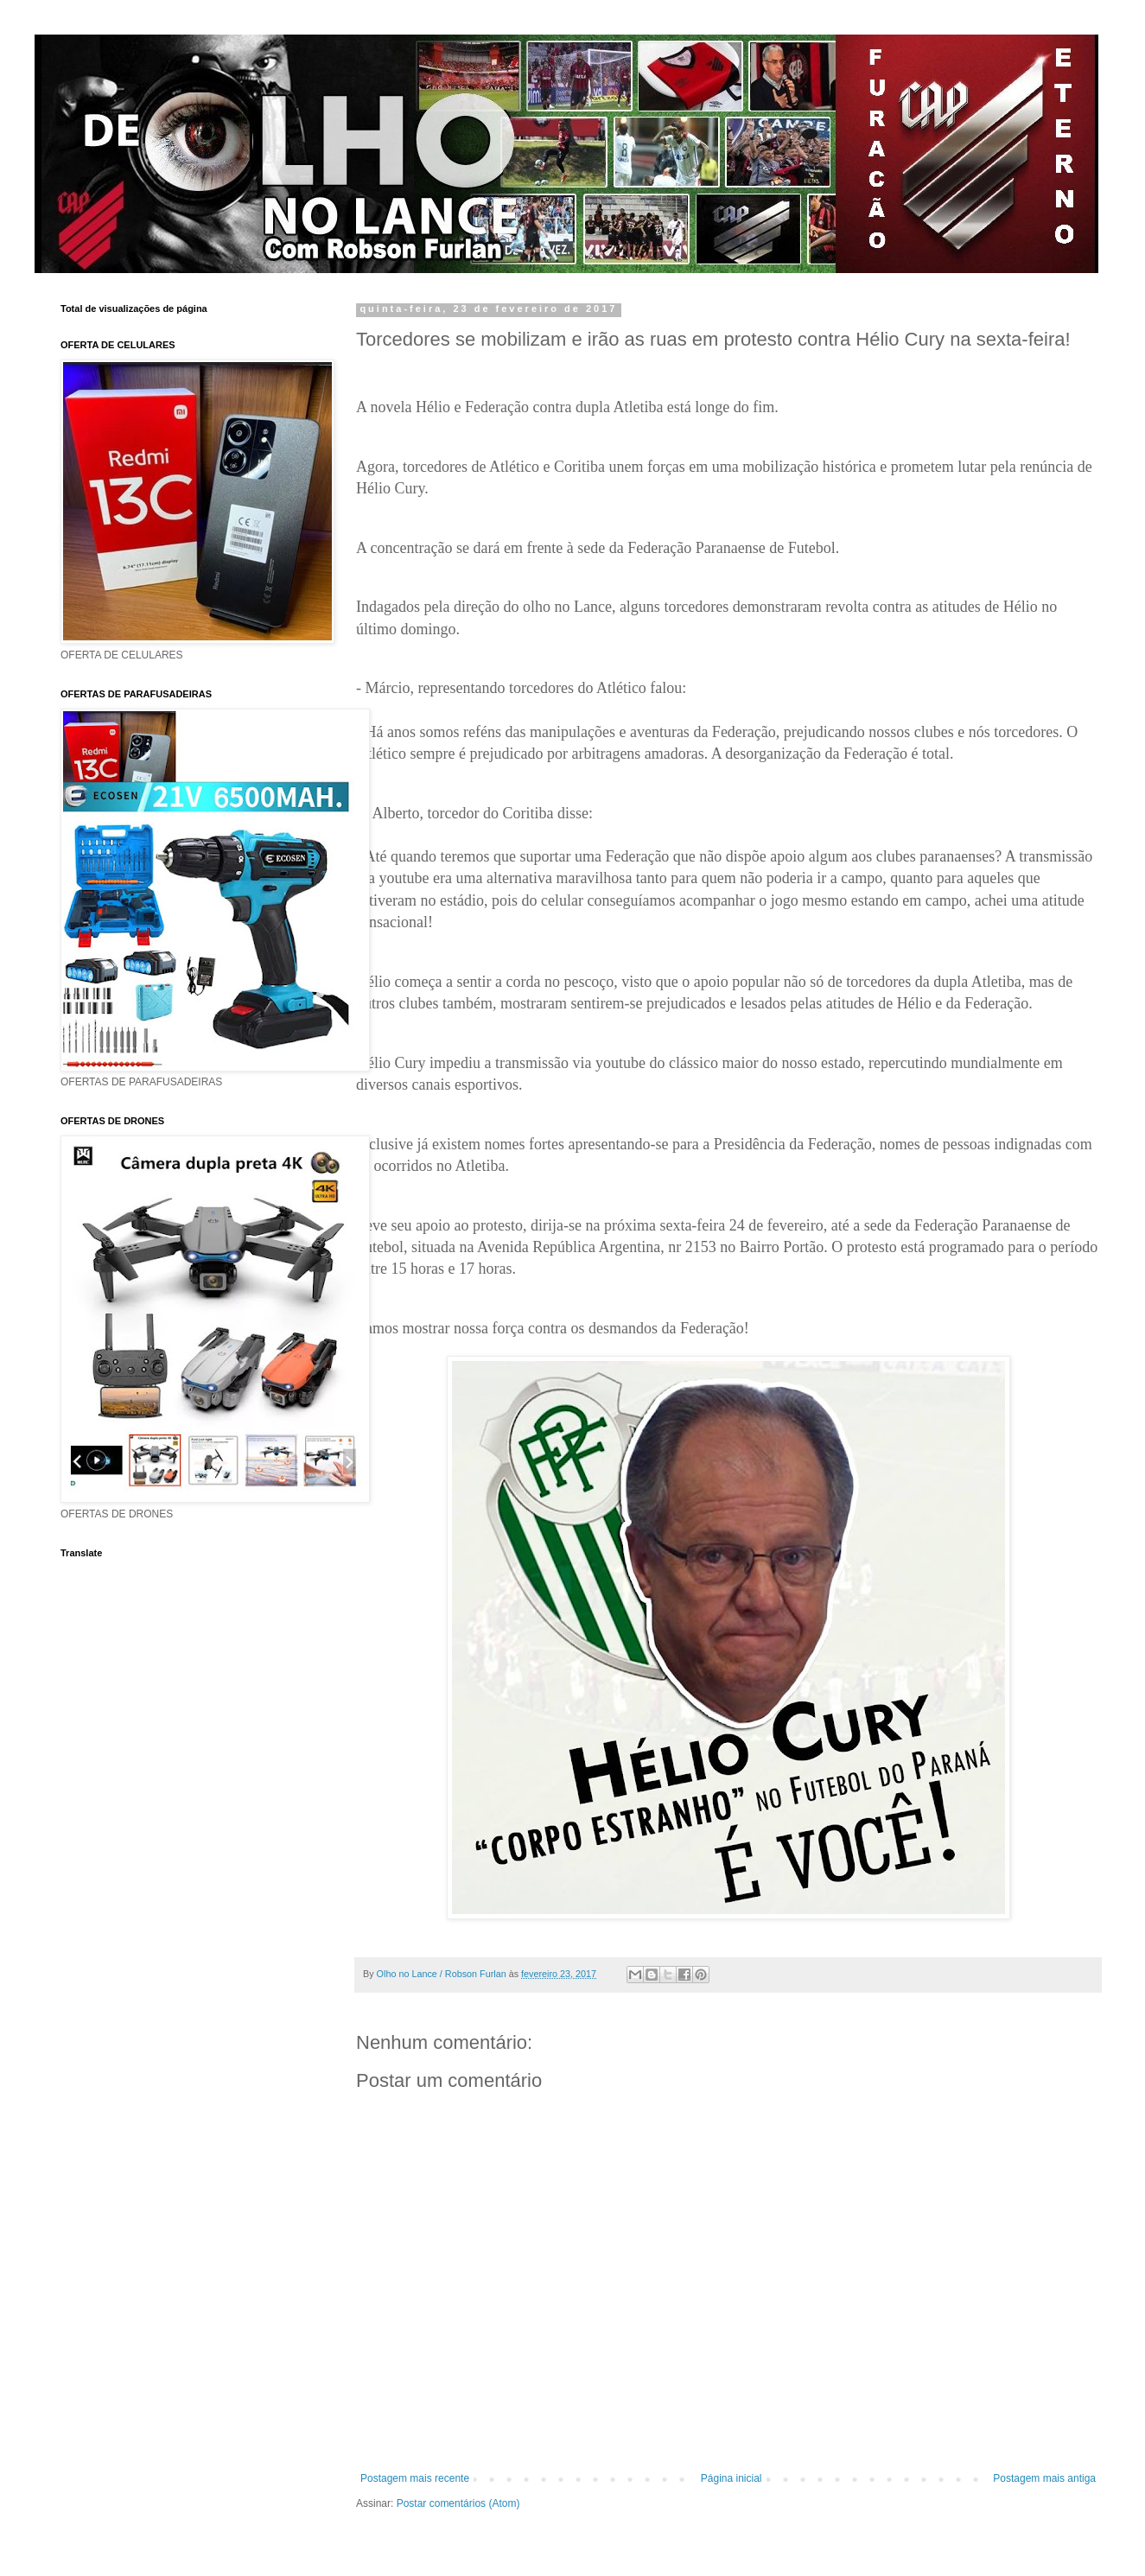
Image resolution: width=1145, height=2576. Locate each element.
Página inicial (731, 2478)
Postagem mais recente (414, 2478)
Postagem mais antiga (1044, 2478)
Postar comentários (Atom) (458, 2503)
